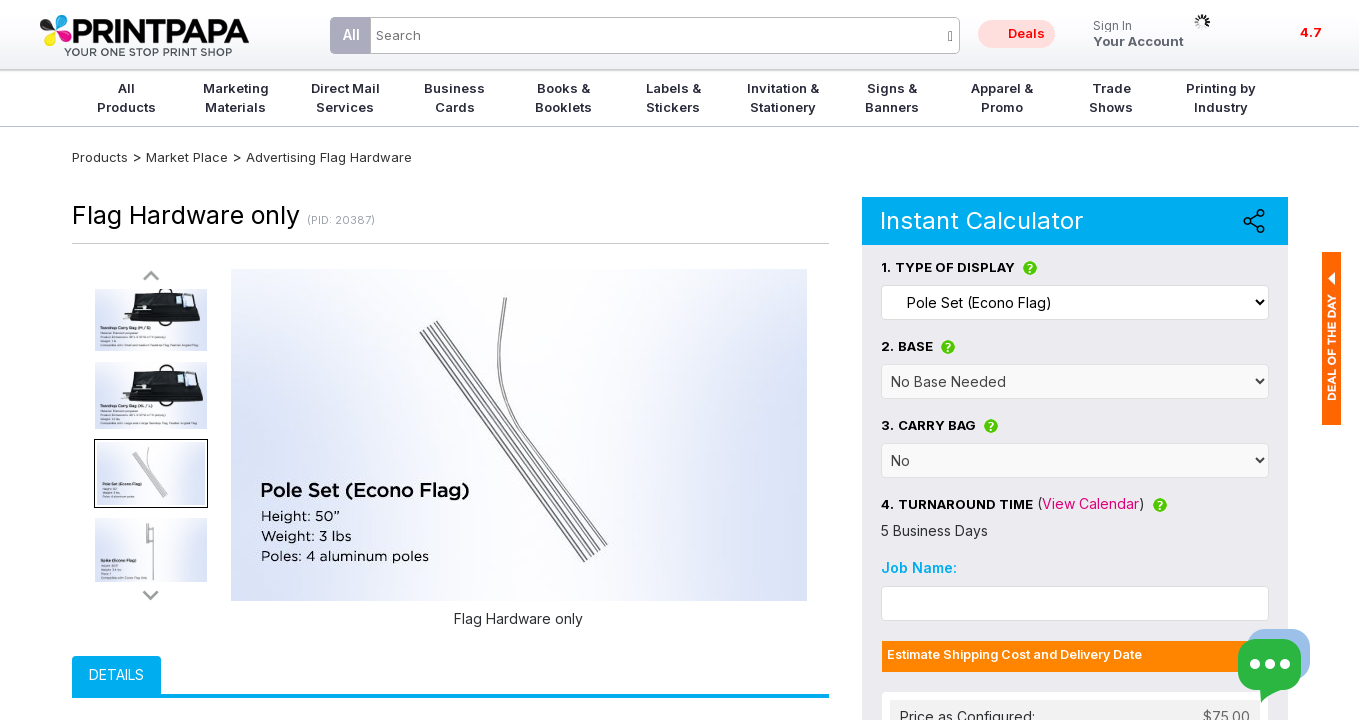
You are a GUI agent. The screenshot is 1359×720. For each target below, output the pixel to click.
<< (151, 276)
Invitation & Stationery (783, 97)
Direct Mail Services (345, 97)
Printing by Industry (1221, 97)
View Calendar (1090, 503)
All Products (126, 97)
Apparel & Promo (1002, 97)
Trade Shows (1111, 97)
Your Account (1138, 34)
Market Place (187, 157)
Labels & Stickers (673, 97)
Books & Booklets (563, 97)
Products (100, 157)
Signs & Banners (892, 97)
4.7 (1311, 32)
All (351, 34)
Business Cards (454, 97)
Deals (1026, 33)
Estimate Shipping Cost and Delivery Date (1014, 654)
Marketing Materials (236, 97)
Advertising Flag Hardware (329, 157)
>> (151, 594)
